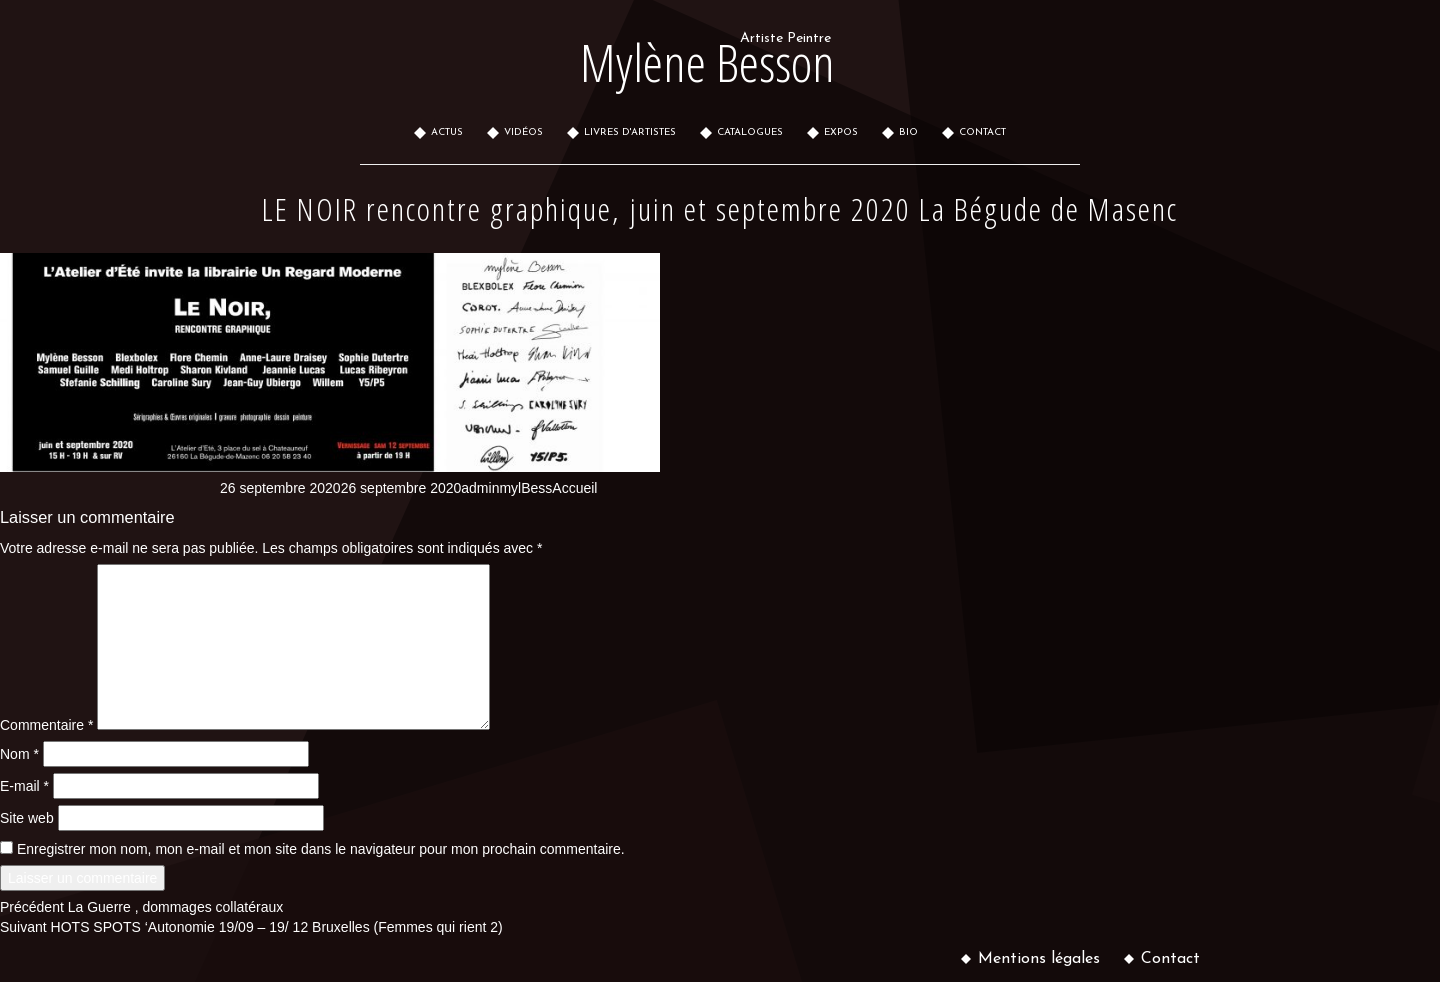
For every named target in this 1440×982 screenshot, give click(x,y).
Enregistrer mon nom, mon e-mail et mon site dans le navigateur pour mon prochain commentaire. (321, 849)
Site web (27, 818)
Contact (1170, 959)
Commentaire (46, 725)
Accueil (574, 488)
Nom (19, 754)
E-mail (24, 786)
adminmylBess (506, 488)
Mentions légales (1039, 959)
